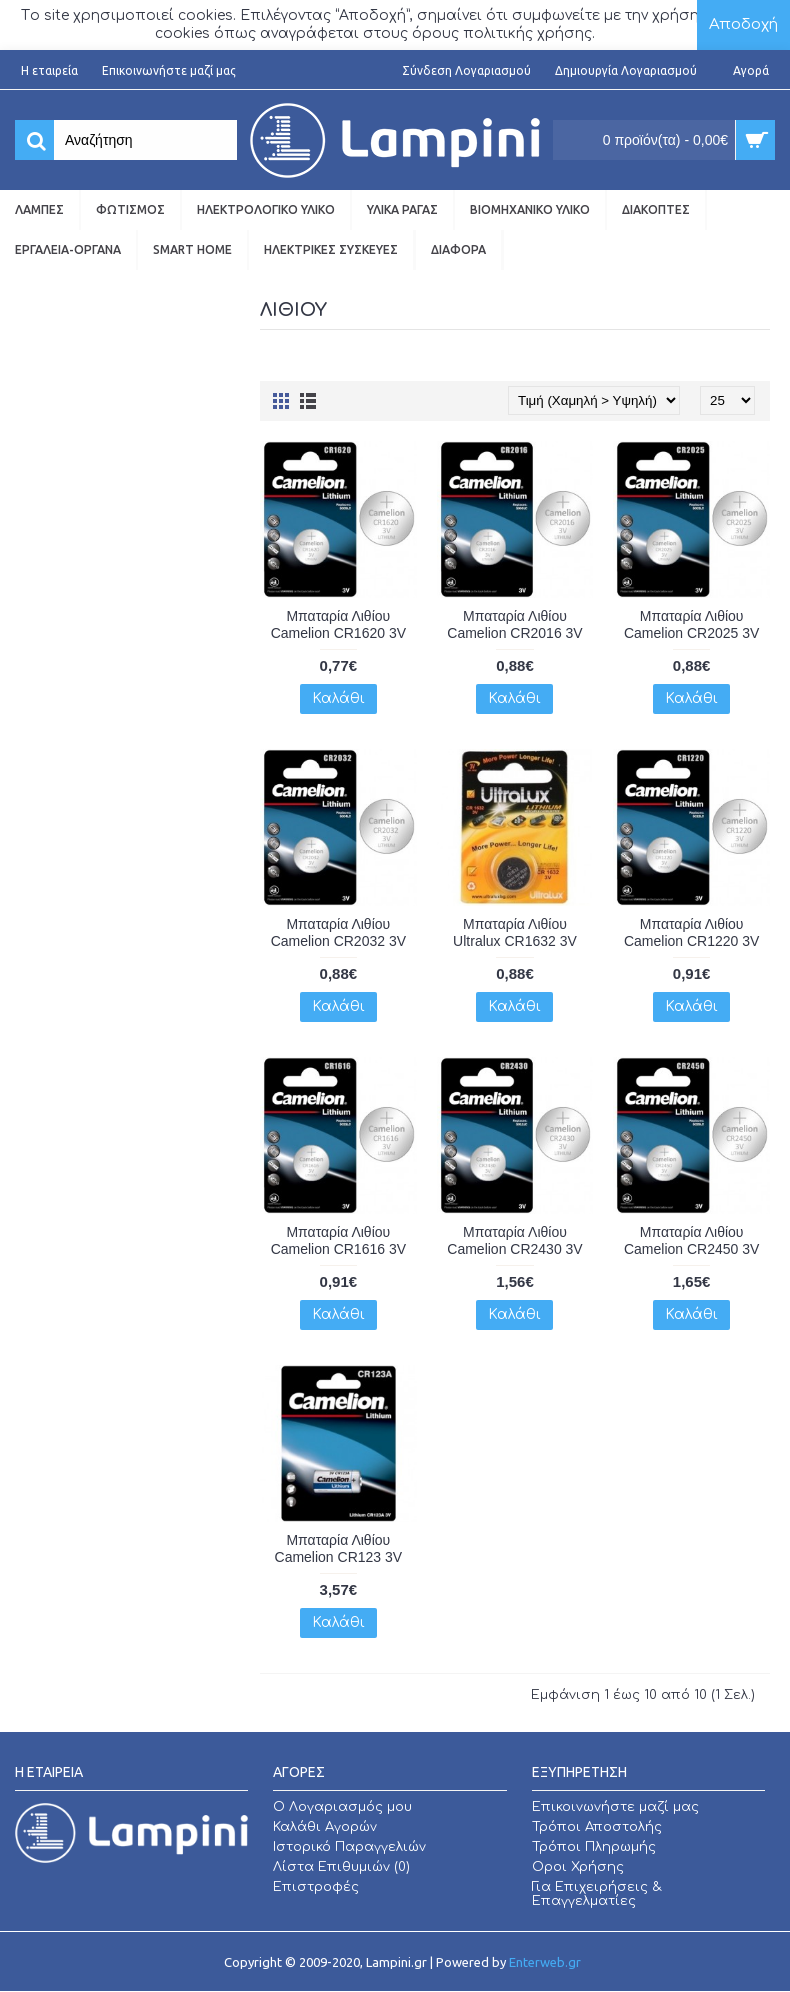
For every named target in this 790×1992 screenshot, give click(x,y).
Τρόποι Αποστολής (597, 1827)
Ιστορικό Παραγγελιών (349, 1847)
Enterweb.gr (545, 1962)
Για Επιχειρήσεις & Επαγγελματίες (597, 1894)
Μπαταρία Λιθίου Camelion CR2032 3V (338, 932)
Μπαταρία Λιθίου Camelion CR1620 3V (338, 624)
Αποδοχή (743, 24)
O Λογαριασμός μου (342, 1807)
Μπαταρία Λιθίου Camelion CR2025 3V (691, 624)
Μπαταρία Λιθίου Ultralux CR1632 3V (515, 932)
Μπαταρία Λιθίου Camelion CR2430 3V (514, 1240)
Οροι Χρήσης (578, 1867)
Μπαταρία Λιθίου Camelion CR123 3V (339, 1548)
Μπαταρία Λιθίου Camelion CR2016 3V (514, 624)
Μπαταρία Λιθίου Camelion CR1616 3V (338, 1240)
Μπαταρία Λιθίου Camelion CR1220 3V (691, 932)
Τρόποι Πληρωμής (594, 1847)
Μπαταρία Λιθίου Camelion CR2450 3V (691, 1240)
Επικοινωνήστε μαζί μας (615, 1807)
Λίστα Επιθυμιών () (341, 1867)
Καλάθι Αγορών (325, 1827)
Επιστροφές (316, 1887)
